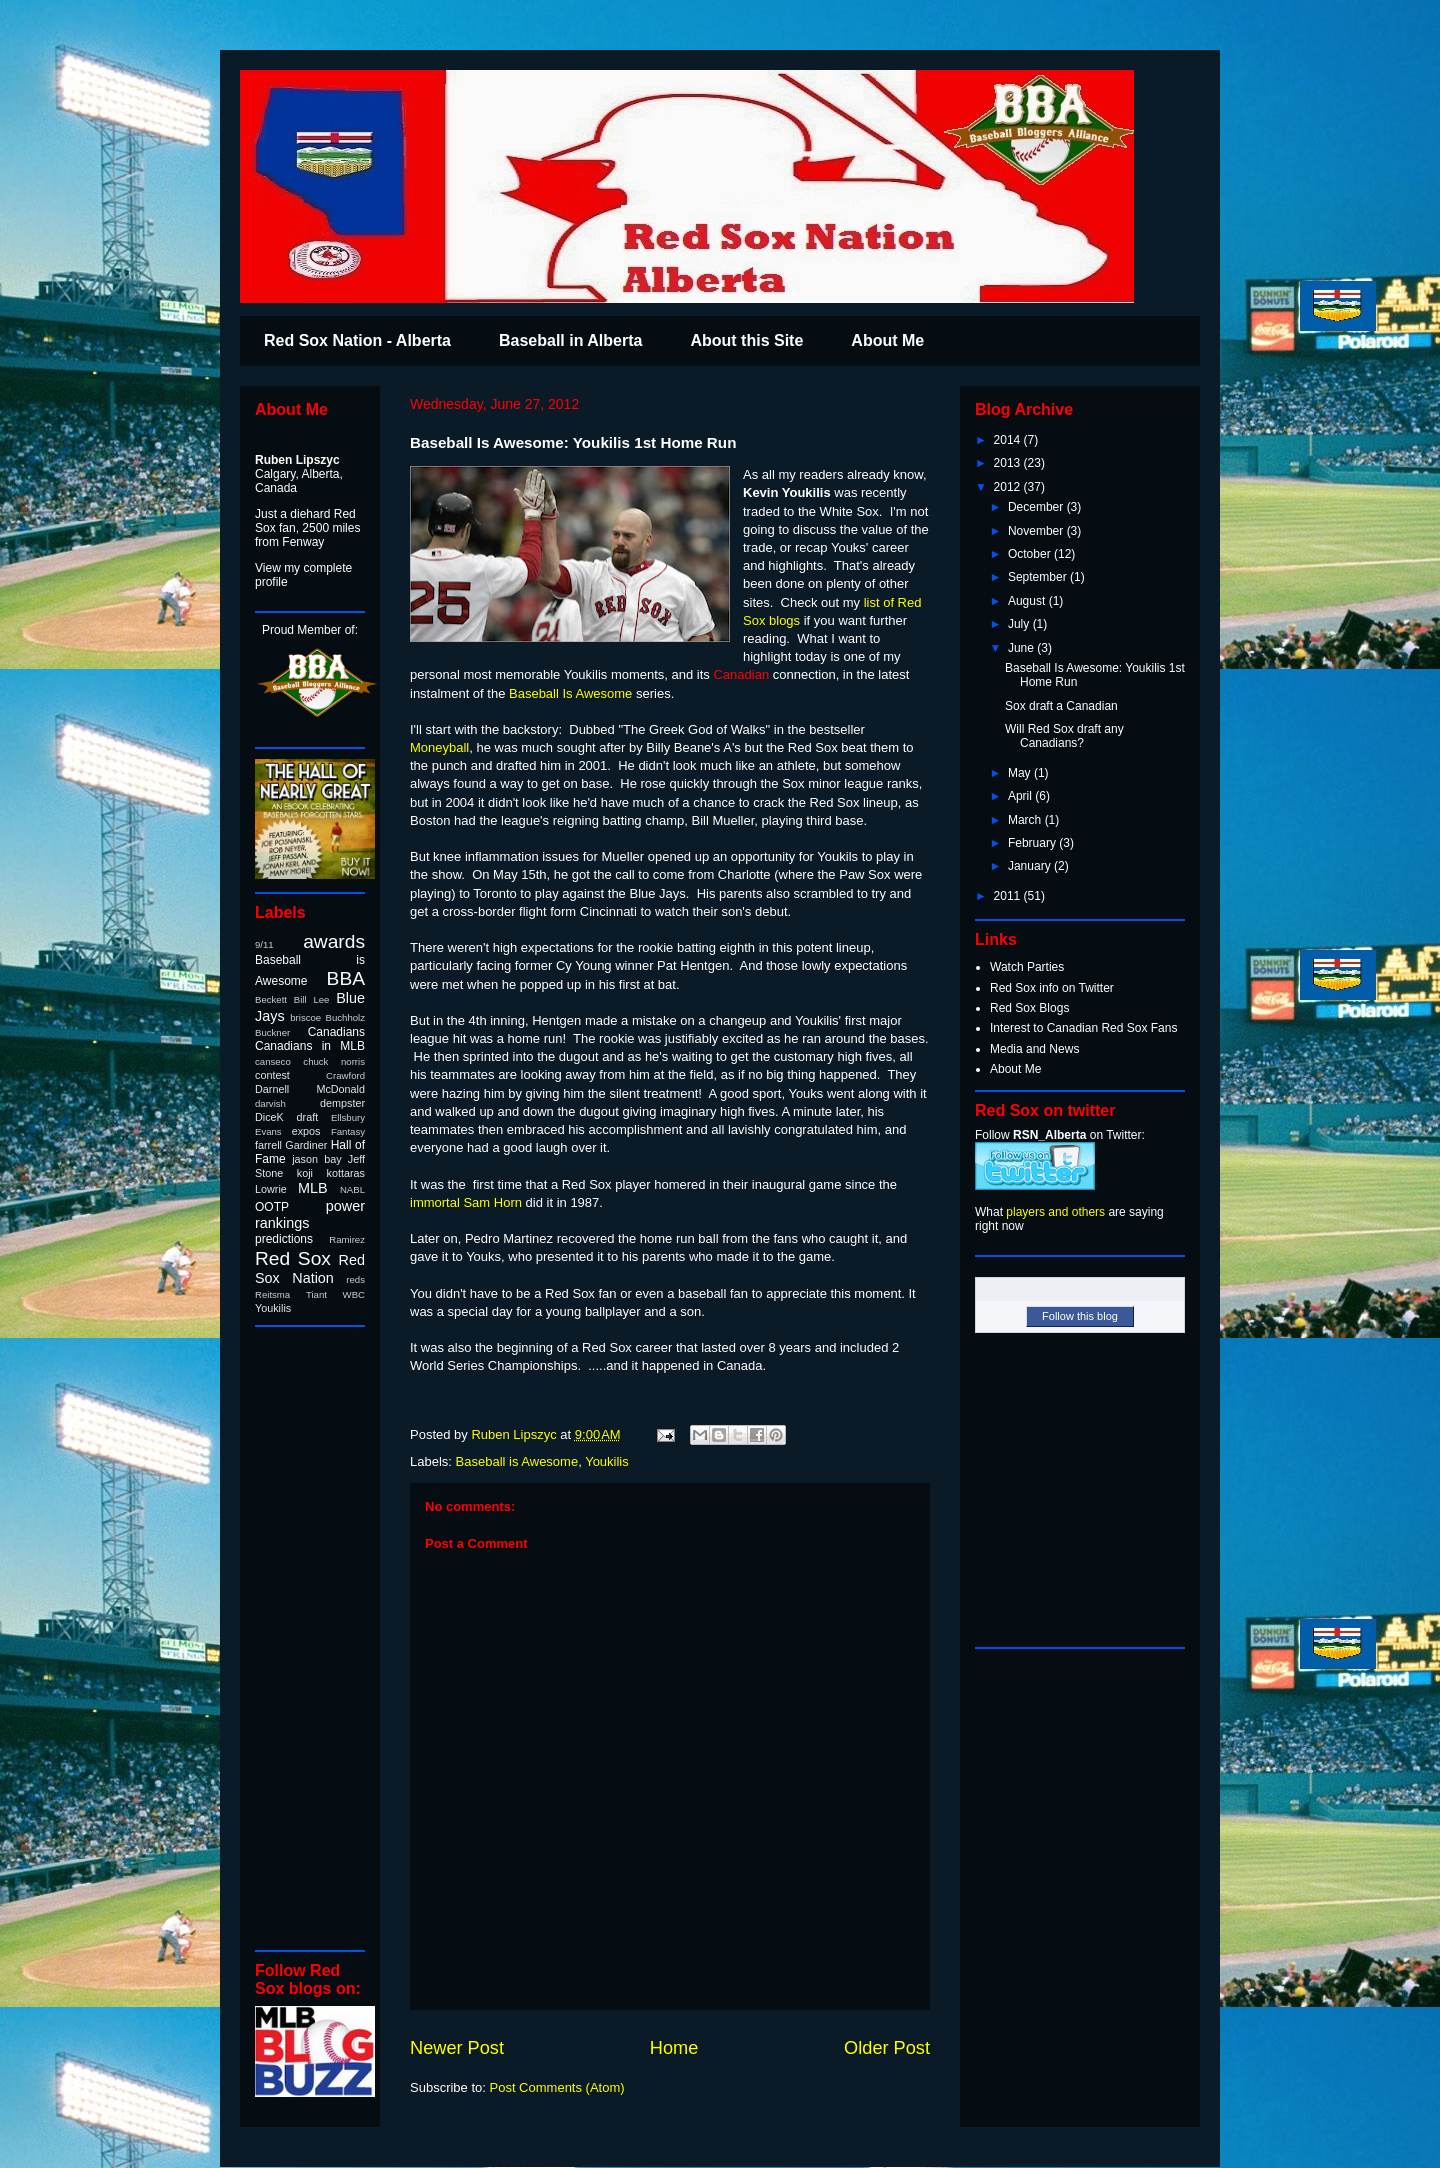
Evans (268, 1131)
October (1031, 554)
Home (674, 2048)
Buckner (272, 1032)
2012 (1009, 487)
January (1031, 866)
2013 (1009, 463)
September (1039, 577)
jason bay (316, 1159)
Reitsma (272, 1294)
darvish (270, 1103)
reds (355, 1279)
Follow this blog (1080, 1316)
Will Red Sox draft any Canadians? (1064, 736)
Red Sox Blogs (1029, 1008)
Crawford (345, 1075)
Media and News (1034, 1049)
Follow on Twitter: (1060, 1135)
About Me (887, 340)
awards (334, 941)
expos (306, 1131)
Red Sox (293, 1258)
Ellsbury (348, 1117)
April (1021, 796)
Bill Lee (312, 999)
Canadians (336, 1032)
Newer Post (457, 2048)
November (1037, 531)
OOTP (272, 1207)
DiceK (269, 1117)
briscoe (305, 1017)
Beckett (271, 999)
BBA (346, 978)
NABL (352, 1189)
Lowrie (271, 1189)
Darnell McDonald (310, 1089)
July (1020, 624)
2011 (1009, 896)
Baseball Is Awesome (570, 693)
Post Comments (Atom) (557, 2087)
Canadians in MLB (310, 1046)
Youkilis (607, 1461)
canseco (273, 1061)
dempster (342, 1103)
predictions (284, 1239)
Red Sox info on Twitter (1052, 988)
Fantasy (348, 1131)
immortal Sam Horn (466, 1202)
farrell (268, 1145)
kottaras (346, 1173)
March (1026, 820)
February (1033, 843)
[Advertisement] (315, 1637)
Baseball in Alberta (570, 340)
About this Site (746, 340)
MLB (313, 1188)
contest (272, 1075)
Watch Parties (1027, 967)
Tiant (316, 1294)
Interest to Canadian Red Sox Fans (1083, 1028)
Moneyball (439, 747)
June (1022, 648)
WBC (354, 1294)
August (1028, 601)
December (1037, 507)
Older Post (887, 2048)
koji (305, 1173)
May (1021, 773)
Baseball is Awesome (517, 1461)
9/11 (264, 944)
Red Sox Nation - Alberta (357, 340)
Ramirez (347, 1239)
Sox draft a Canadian (1061, 706)
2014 (1009, 440)
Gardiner (306, 1145)
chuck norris (334, 1061)
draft (308, 1117)
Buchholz (345, 1017)
